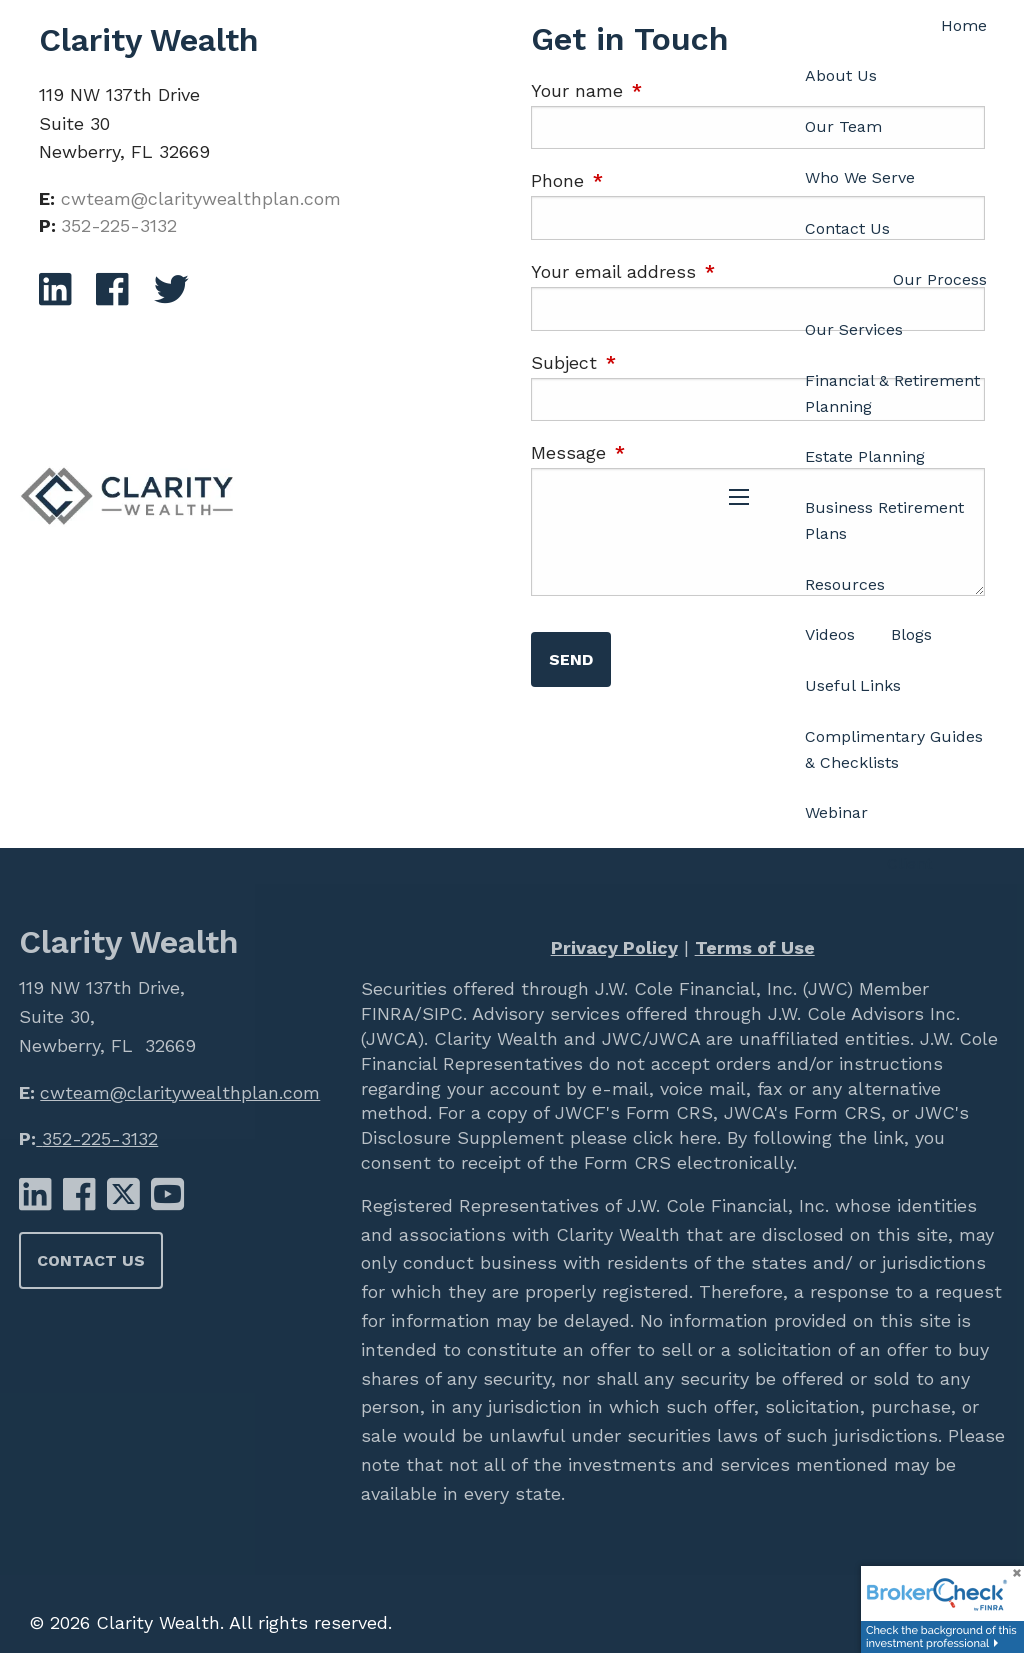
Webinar (836, 812)
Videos (830, 634)
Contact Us (847, 228)
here (695, 1137)
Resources (845, 584)
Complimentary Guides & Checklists (894, 749)
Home (964, 25)
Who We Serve (860, 177)
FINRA (387, 1013)
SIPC (442, 1013)
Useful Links (853, 685)
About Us (841, 75)
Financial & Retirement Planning (892, 393)
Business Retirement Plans (884, 520)
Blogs (911, 634)
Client (909, 863)
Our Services (854, 329)
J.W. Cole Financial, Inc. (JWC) (721, 988)
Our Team (843, 126)
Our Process (940, 279)
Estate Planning (865, 456)
